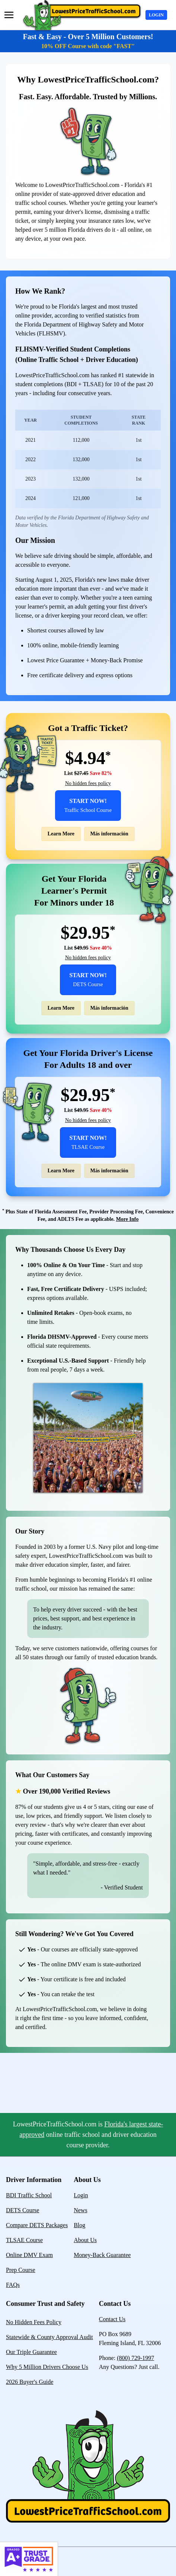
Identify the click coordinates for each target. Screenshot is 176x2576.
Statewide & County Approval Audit (49, 2337)
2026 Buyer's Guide (29, 2382)
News (80, 2210)
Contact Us (112, 2319)
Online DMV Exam (29, 2255)
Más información (109, 834)
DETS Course (22, 2210)
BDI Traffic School (29, 2195)
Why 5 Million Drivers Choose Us (47, 2367)
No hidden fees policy (88, 783)
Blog (79, 2225)
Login (156, 15)
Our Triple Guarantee (31, 2352)
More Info (127, 1219)
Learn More (61, 834)
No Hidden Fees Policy (33, 2322)
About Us (85, 2240)
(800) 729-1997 (135, 2358)
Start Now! (88, 805)
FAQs (13, 2285)
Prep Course (20, 2270)
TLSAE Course (24, 2240)
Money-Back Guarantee (102, 2255)
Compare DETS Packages (37, 2225)
